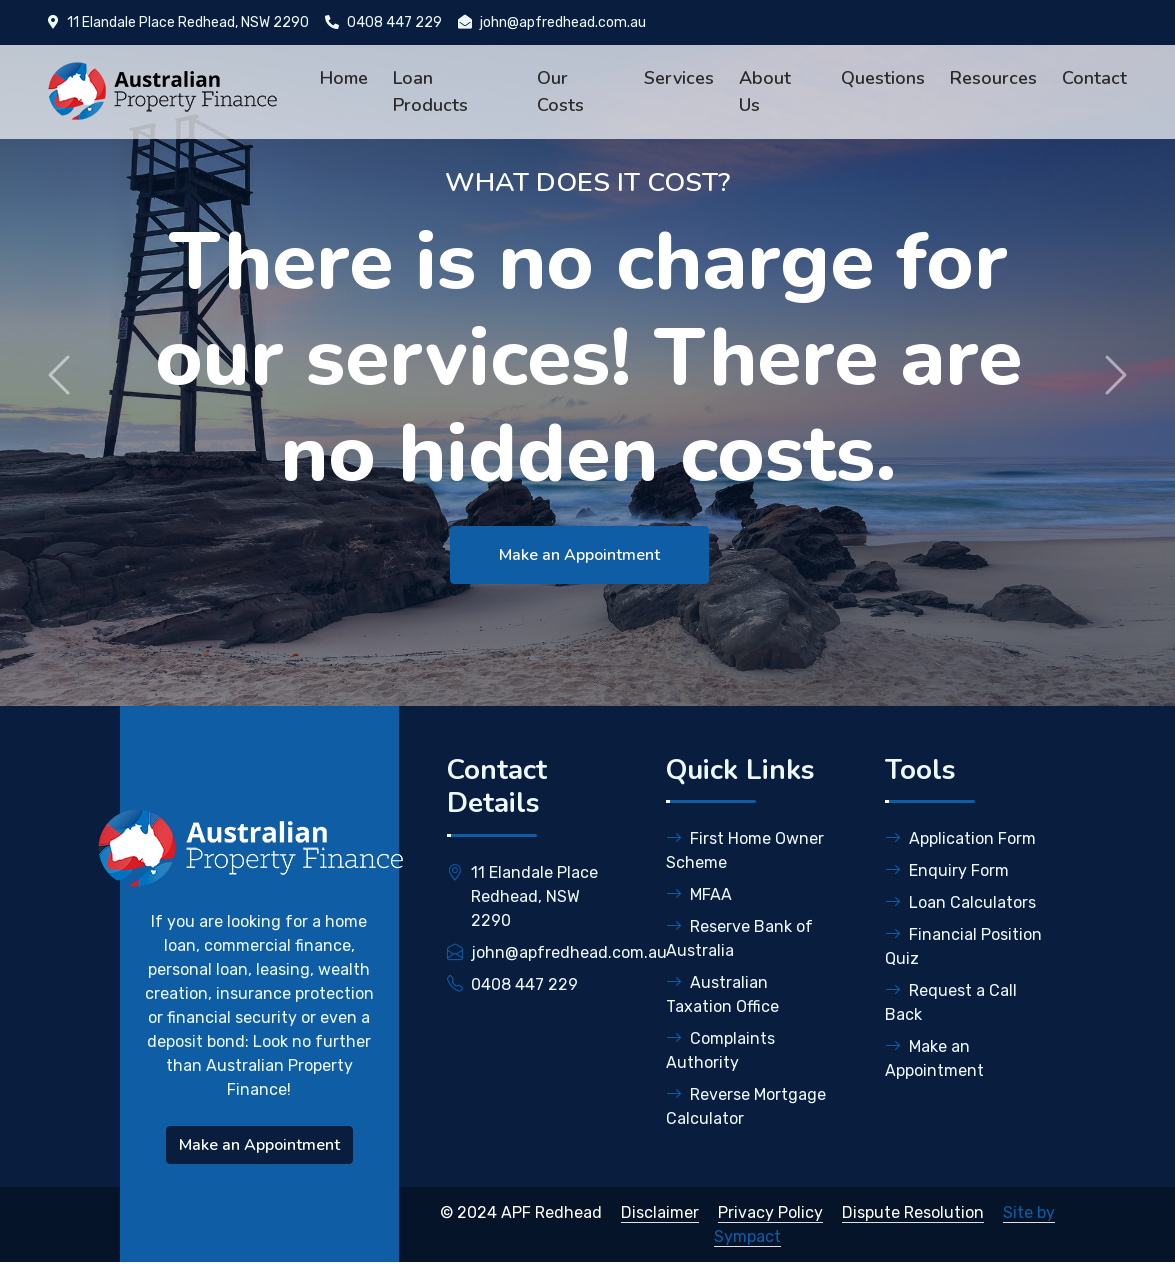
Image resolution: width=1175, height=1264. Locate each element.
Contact (1094, 78)
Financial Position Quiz (963, 946)
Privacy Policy (770, 1212)
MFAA (699, 894)
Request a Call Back (951, 1002)
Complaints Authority (720, 1050)
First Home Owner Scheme (745, 850)
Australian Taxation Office (722, 994)
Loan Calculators (960, 902)
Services (679, 78)
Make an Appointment (578, 555)
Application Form (960, 838)
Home (344, 78)
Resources (993, 78)
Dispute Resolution (913, 1212)
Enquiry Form (947, 870)
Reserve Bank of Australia (739, 938)
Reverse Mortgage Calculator (746, 1106)
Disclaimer (660, 1212)
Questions (883, 78)
